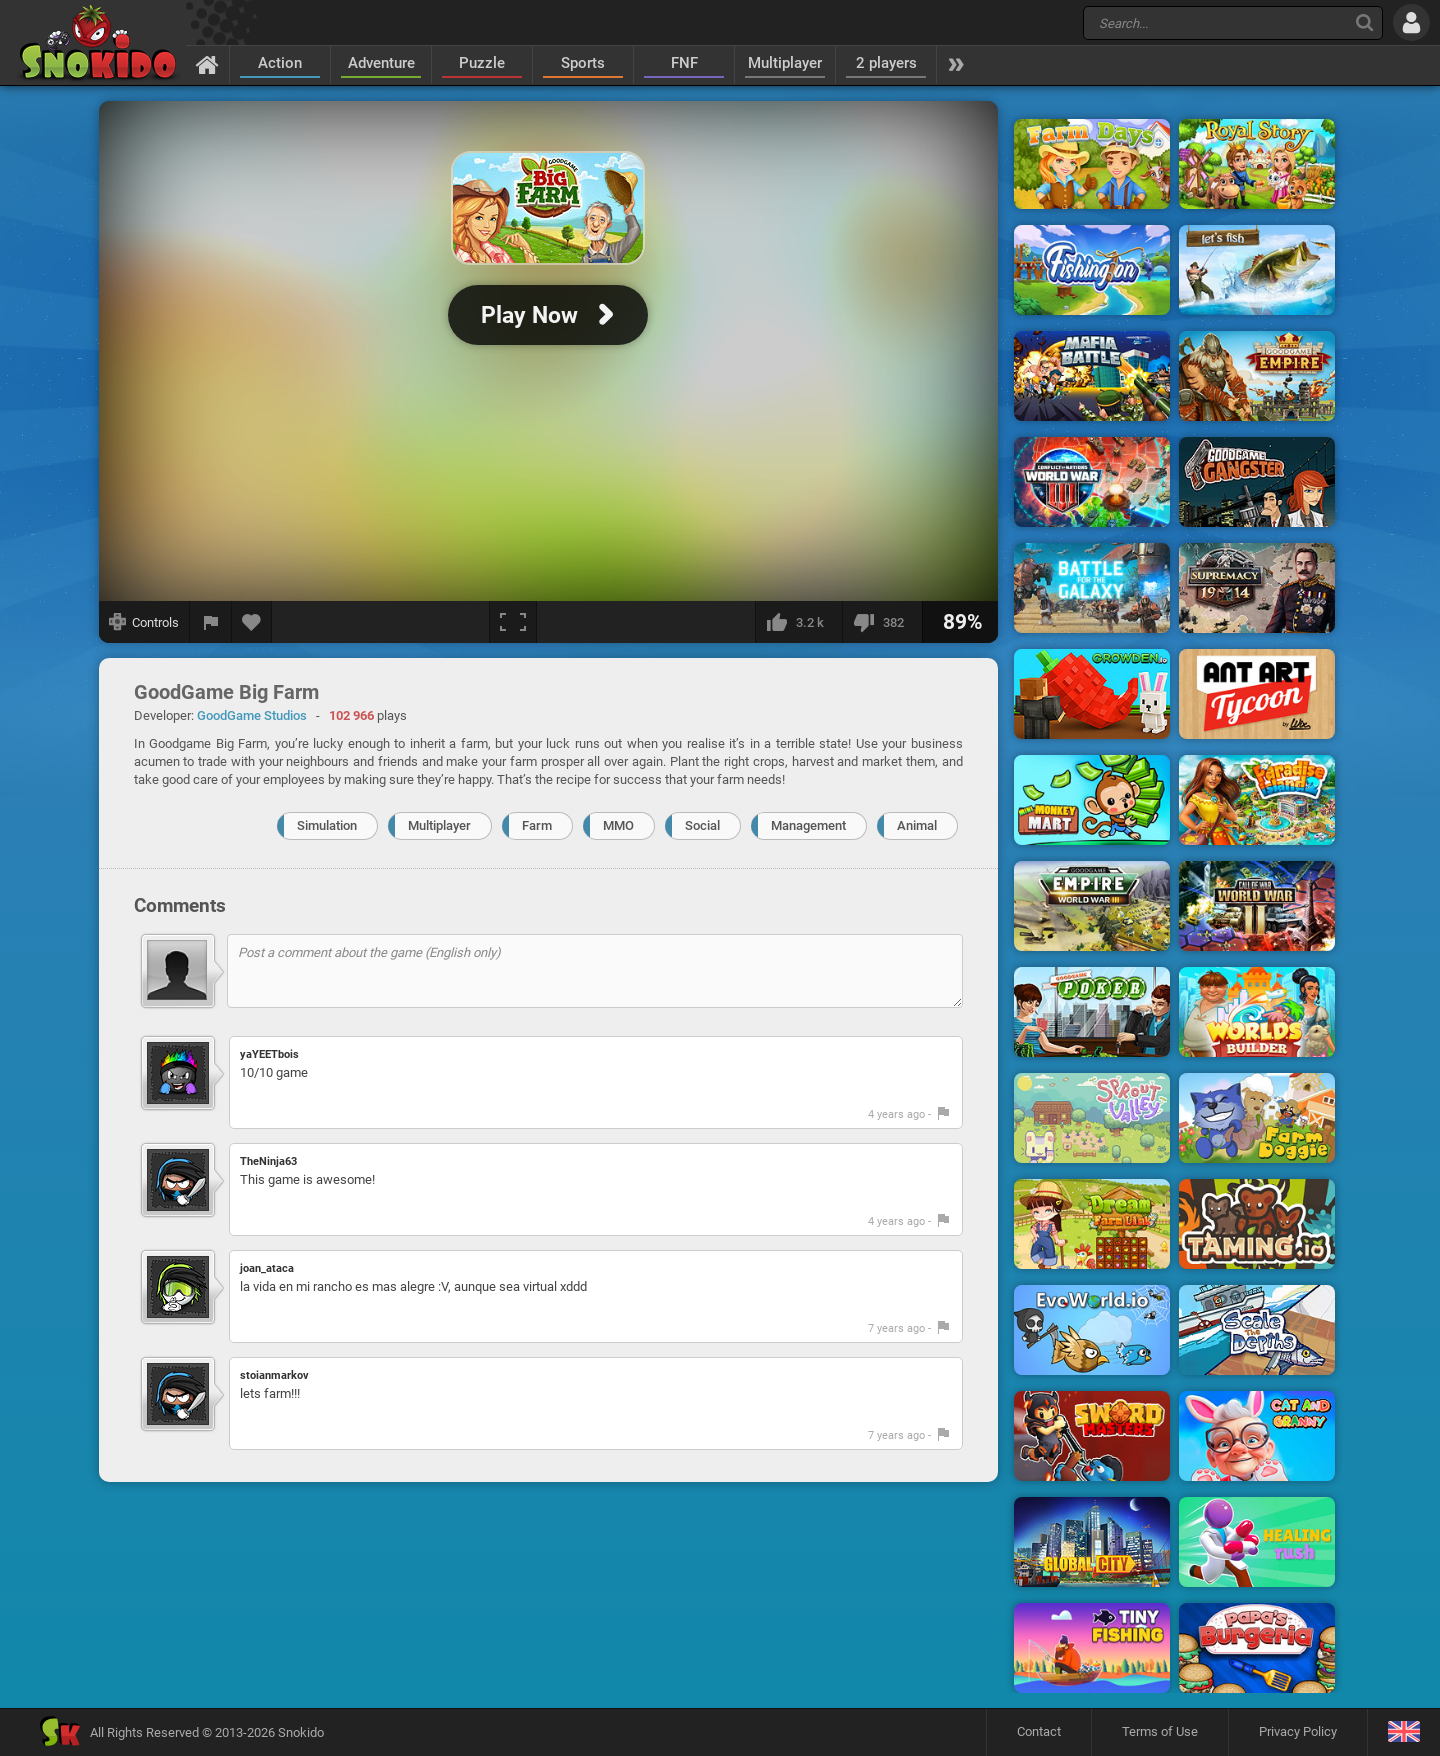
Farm (537, 825)
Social (702, 825)
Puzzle (482, 63)
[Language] (1403, 1732)
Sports (583, 63)
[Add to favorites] (252, 622)
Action (280, 63)
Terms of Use (1160, 1731)
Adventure (381, 63)
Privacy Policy (1298, 1731)
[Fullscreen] (513, 622)
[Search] (1364, 22)
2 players (886, 63)
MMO (618, 825)
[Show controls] (144, 622)
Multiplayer (785, 63)
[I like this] (798, 622)
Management (808, 825)
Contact (1039, 1731)
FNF (684, 63)
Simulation (327, 825)
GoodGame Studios (252, 715)
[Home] (207, 64)
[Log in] (1411, 22)
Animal (917, 825)
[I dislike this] (882, 622)
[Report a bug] (211, 622)
